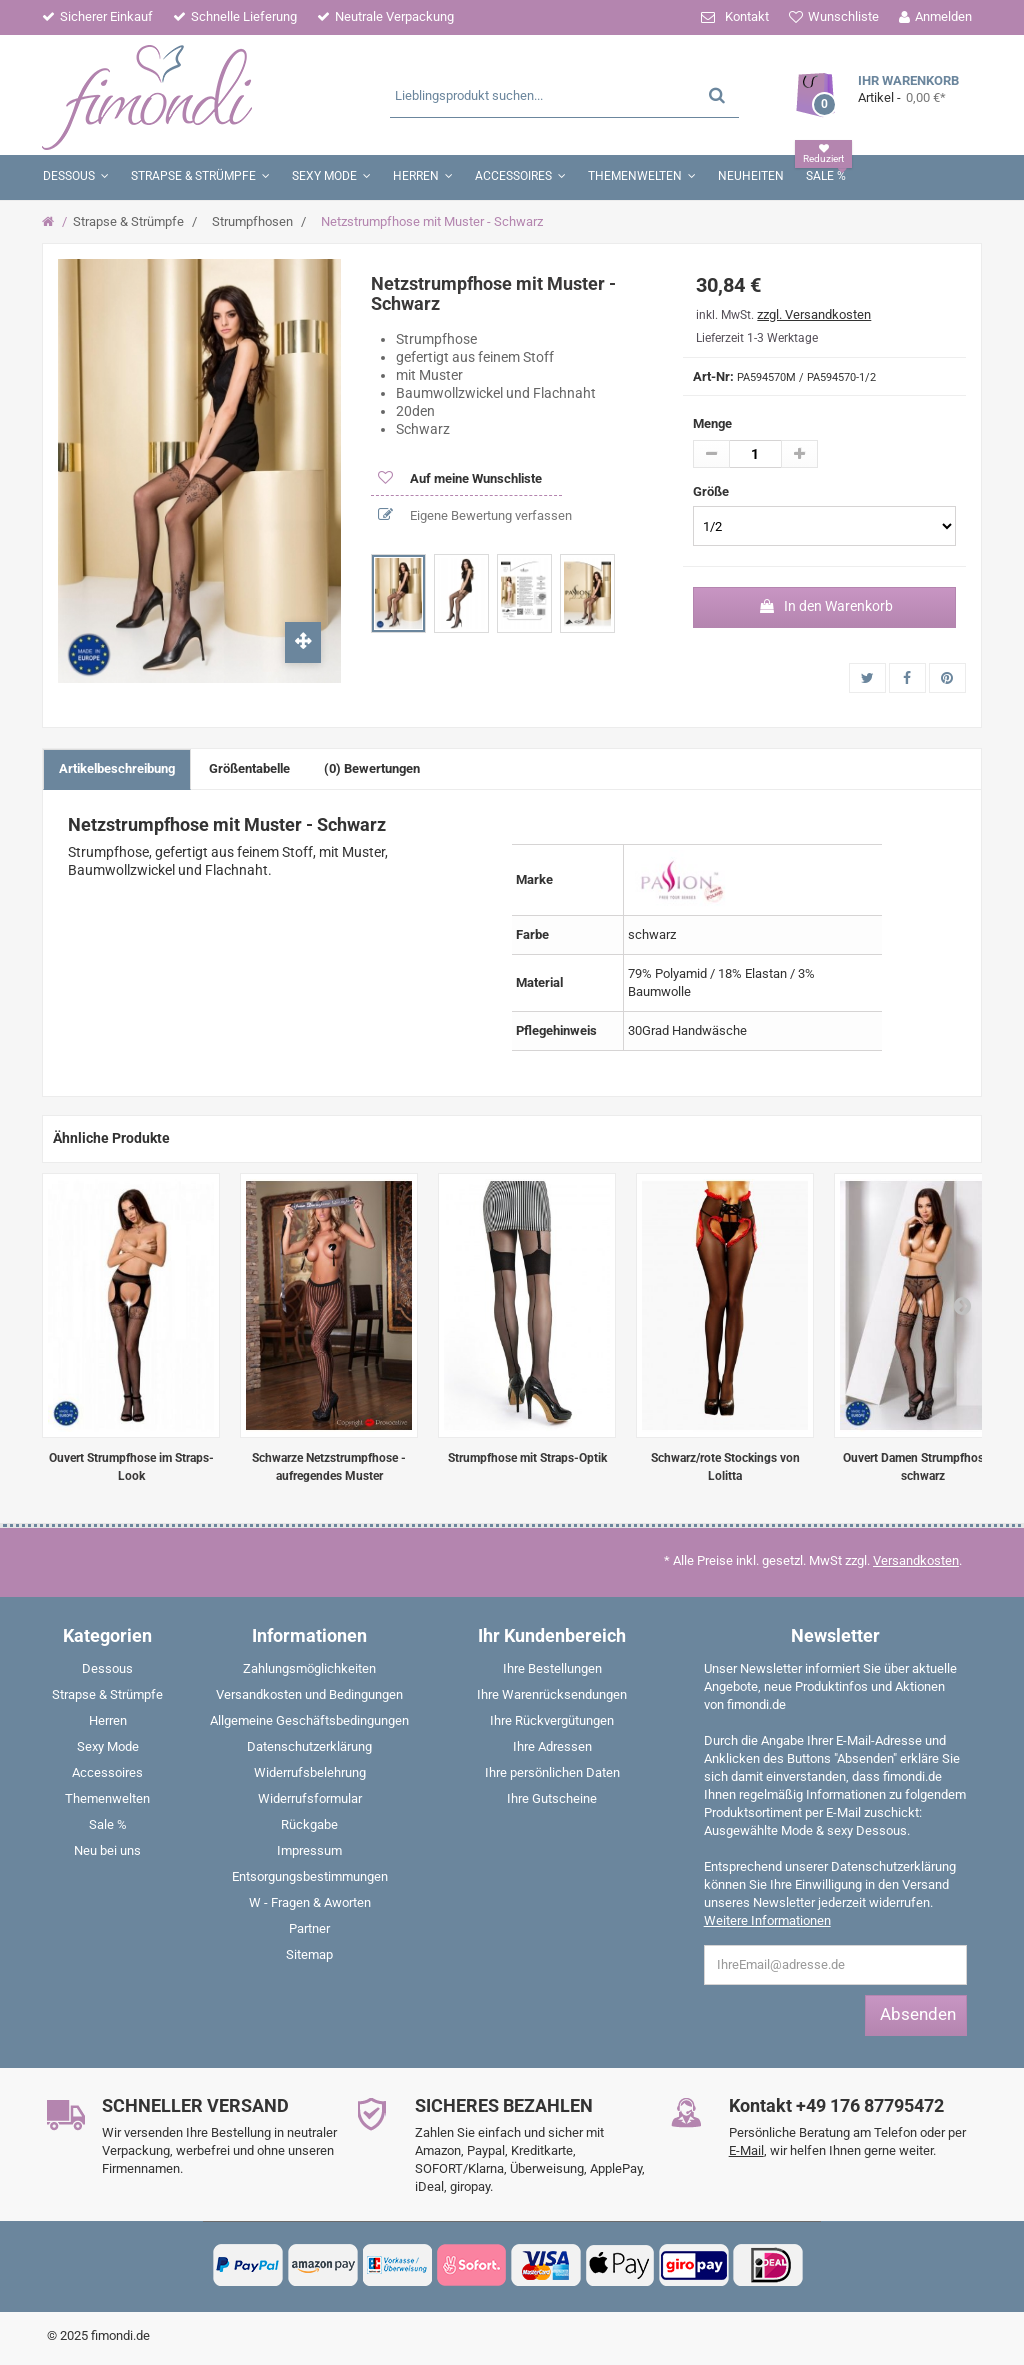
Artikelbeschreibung (117, 768)
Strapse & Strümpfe (128, 221)
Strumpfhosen (252, 221)
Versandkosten (916, 1560)
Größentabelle (249, 768)
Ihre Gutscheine (552, 1798)
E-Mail (746, 2150)
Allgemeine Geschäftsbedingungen (309, 1720)
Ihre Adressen (552, 1746)
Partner (309, 1928)
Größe (712, 491)
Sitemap (309, 1954)
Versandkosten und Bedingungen (309, 1694)
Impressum (309, 1850)
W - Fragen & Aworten (310, 1902)
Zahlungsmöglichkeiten (309, 1668)
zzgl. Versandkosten (814, 314)
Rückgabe (309, 1824)
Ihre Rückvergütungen (552, 1720)
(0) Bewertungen (372, 768)
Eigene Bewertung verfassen (489, 515)
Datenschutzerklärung (309, 1746)
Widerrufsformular (310, 1798)
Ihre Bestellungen (552, 1668)
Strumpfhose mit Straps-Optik (527, 1458)
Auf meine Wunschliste (474, 478)
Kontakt (747, 16)
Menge (712, 423)
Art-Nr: (713, 376)
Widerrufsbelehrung (310, 1772)
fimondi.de (120, 2335)
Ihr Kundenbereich (552, 1635)
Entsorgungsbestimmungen (310, 1876)
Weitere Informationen (767, 1920)
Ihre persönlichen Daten (552, 1772)
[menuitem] (108, 1673)
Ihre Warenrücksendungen (552, 1694)
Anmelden (943, 16)
